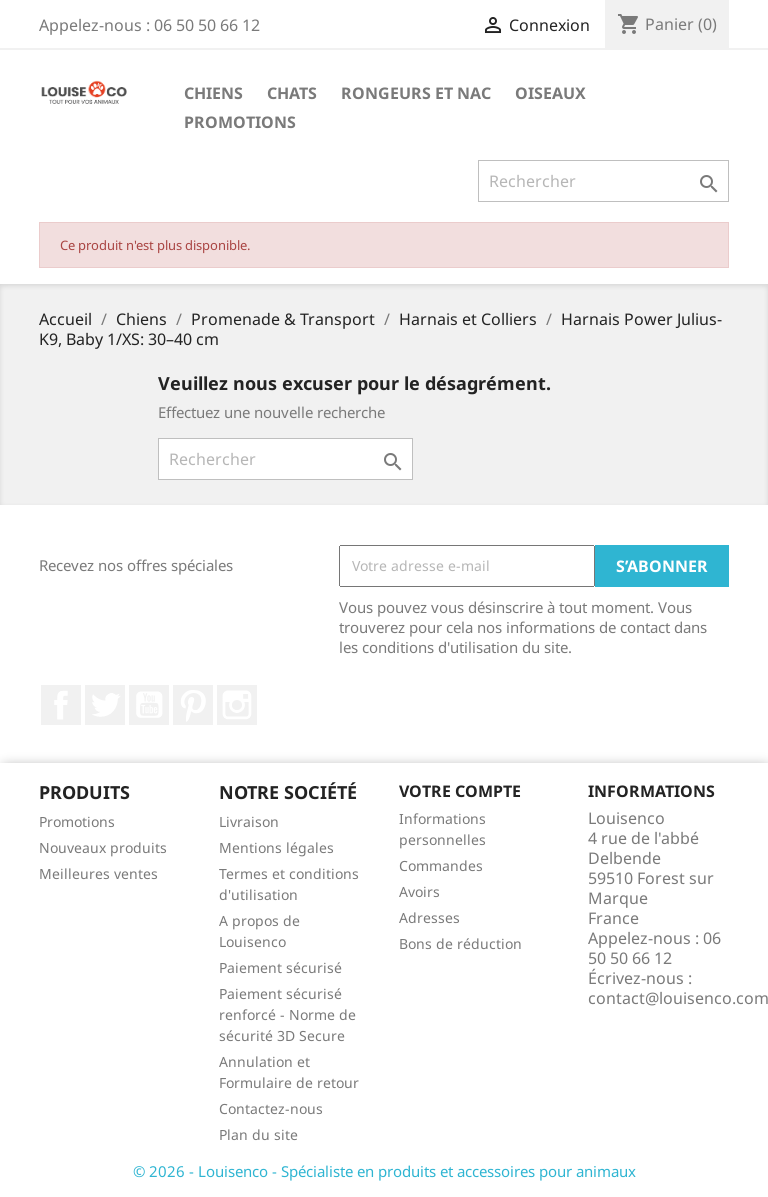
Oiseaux (550, 93)
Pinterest (193, 705)
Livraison (249, 821)
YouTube (149, 705)
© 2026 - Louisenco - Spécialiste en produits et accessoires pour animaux (384, 1171)
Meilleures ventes (98, 873)
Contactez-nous (271, 1108)
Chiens (213, 93)
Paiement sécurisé (280, 967)
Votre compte (460, 791)
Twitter (105, 705)
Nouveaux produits (103, 847)
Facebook (61, 705)
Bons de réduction (460, 943)
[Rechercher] (603, 181)
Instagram (237, 705)
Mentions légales (276, 847)
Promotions (240, 122)
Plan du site (258, 1134)
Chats (292, 93)
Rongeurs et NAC (416, 93)
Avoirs (419, 891)
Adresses (429, 917)
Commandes (441, 865)
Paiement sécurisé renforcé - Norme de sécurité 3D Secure (287, 1014)
